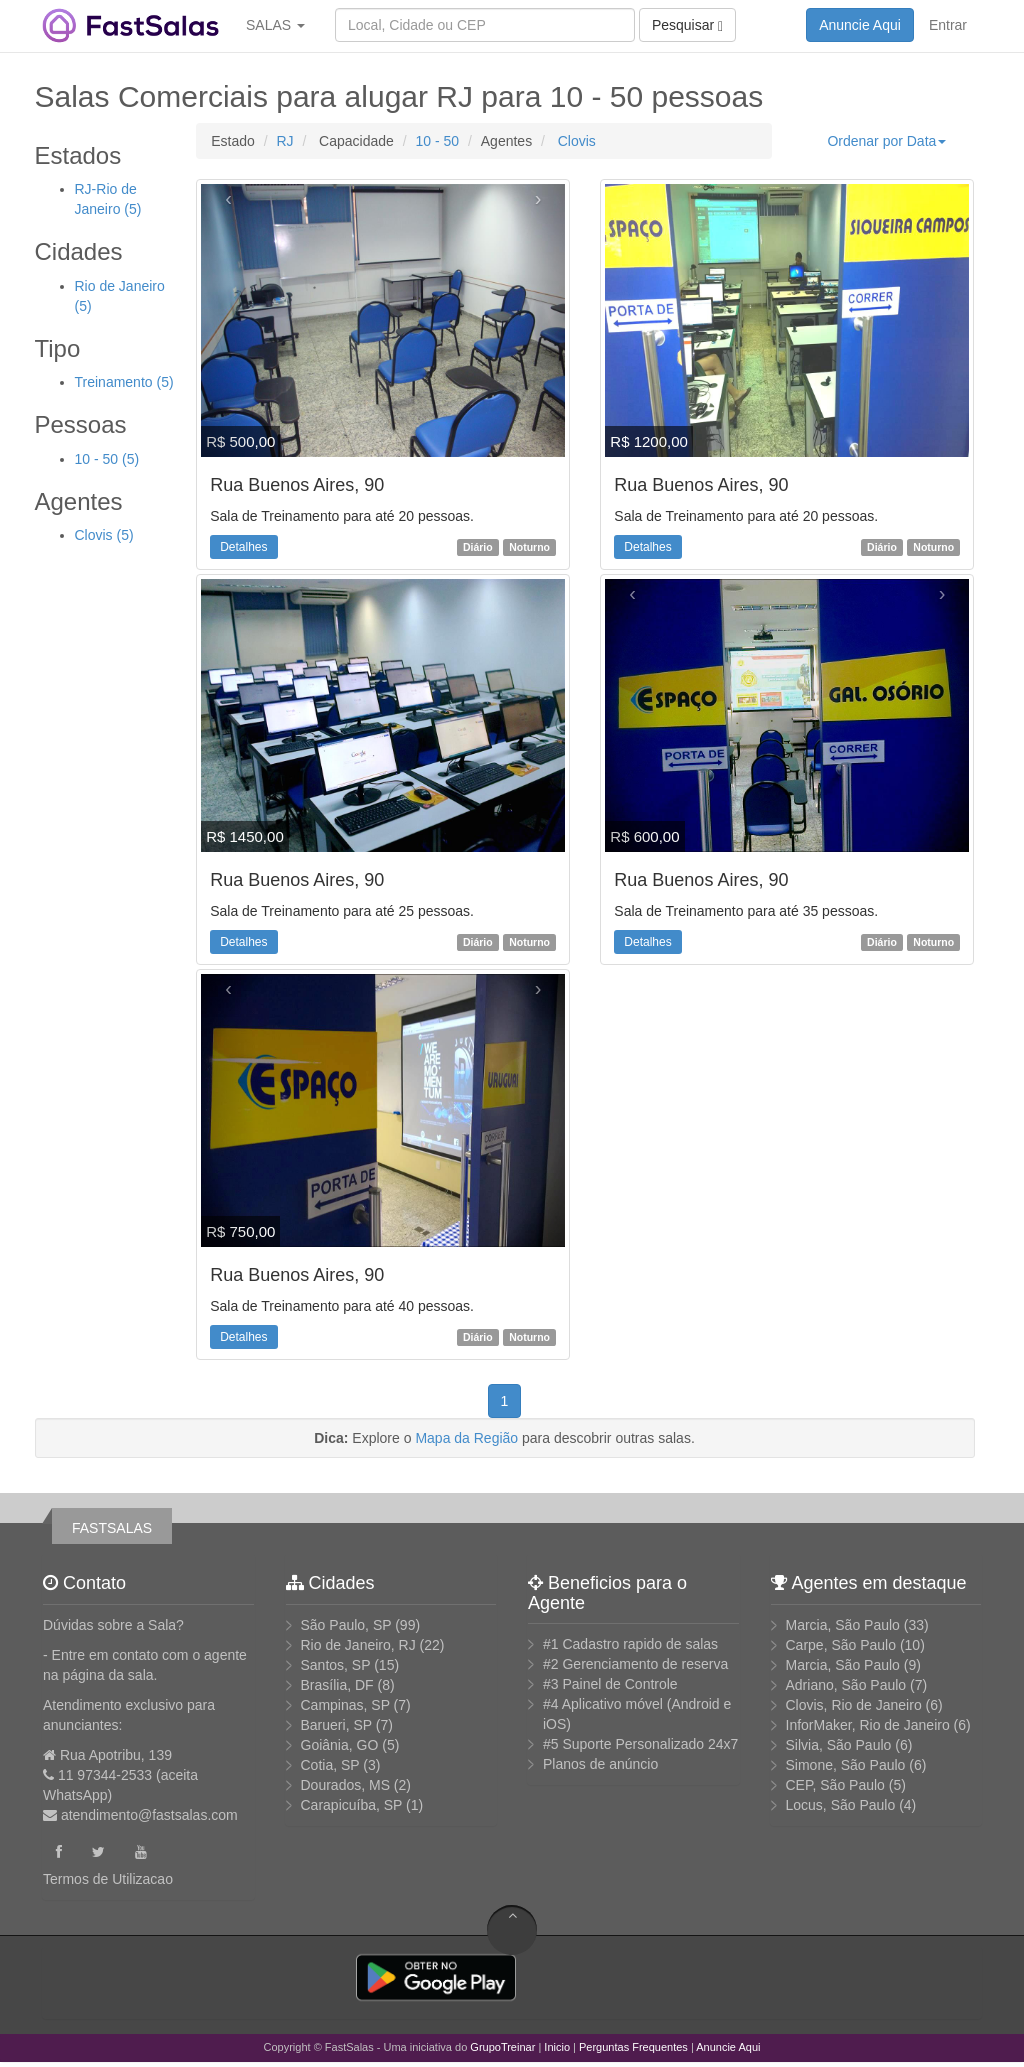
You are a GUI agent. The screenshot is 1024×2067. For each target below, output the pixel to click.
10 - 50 (438, 141)
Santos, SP (336, 1665)
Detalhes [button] (243, 547)
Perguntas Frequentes (633, 2047)
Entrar (948, 25)
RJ (284, 141)
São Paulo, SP (346, 1625)
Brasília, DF (337, 1685)
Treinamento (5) (124, 382)
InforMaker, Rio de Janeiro (868, 1725)
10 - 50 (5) (107, 459)
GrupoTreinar (502, 2047)
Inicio (557, 2047)
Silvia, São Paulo (839, 1745)
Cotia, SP (330, 1765)
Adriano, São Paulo (846, 1685)
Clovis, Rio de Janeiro (854, 1705)
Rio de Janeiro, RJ (358, 1645)
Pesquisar (687, 25)
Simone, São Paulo (846, 1765)
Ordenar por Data (886, 141)
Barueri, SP (336, 1725)
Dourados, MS (345, 1785)
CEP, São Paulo (835, 1785)
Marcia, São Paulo (843, 1625)
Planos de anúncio (600, 1764)
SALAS (275, 25)
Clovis (575, 141)
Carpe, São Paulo (841, 1645)
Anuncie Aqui (860, 25)
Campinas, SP (345, 1705)
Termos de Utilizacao (108, 1879)
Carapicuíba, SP (352, 1805)
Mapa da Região (466, 1438)
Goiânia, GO (340, 1745)
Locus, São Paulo (841, 1805)
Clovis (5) (104, 535)
